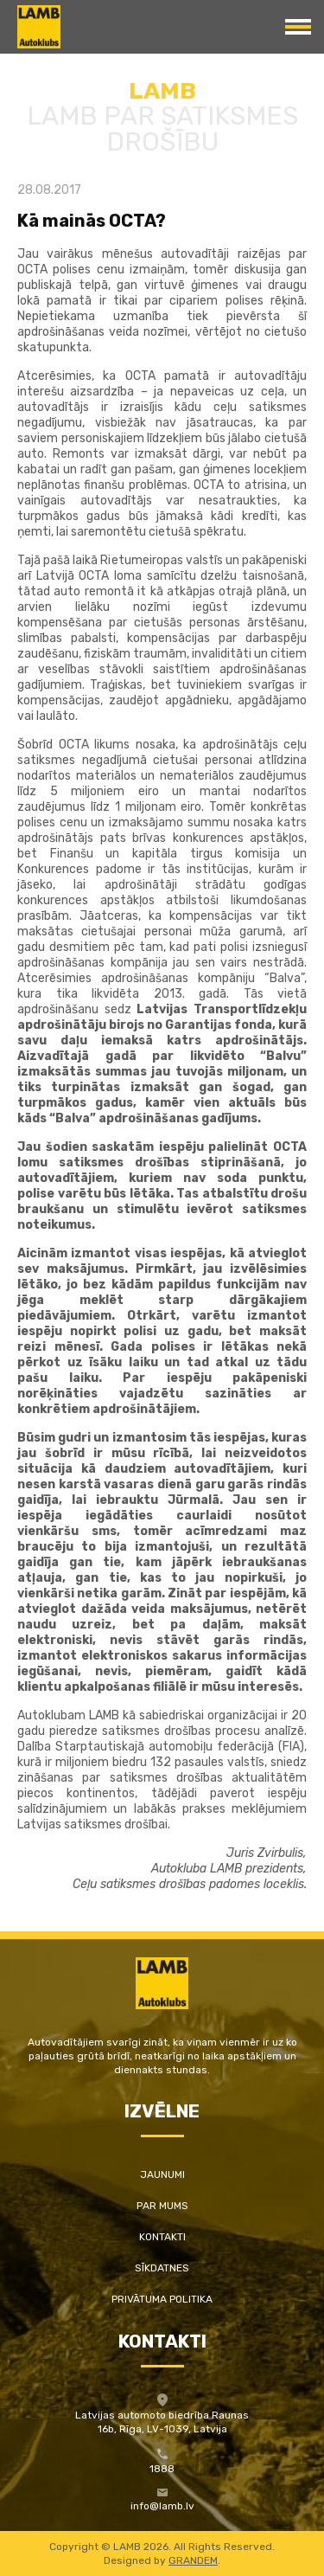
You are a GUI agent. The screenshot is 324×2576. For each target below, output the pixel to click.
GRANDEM (193, 2560)
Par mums (162, 2206)
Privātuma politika (162, 2299)
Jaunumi (162, 2174)
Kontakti (162, 2237)
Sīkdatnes (162, 2268)
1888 (162, 2469)
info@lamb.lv (162, 2506)
